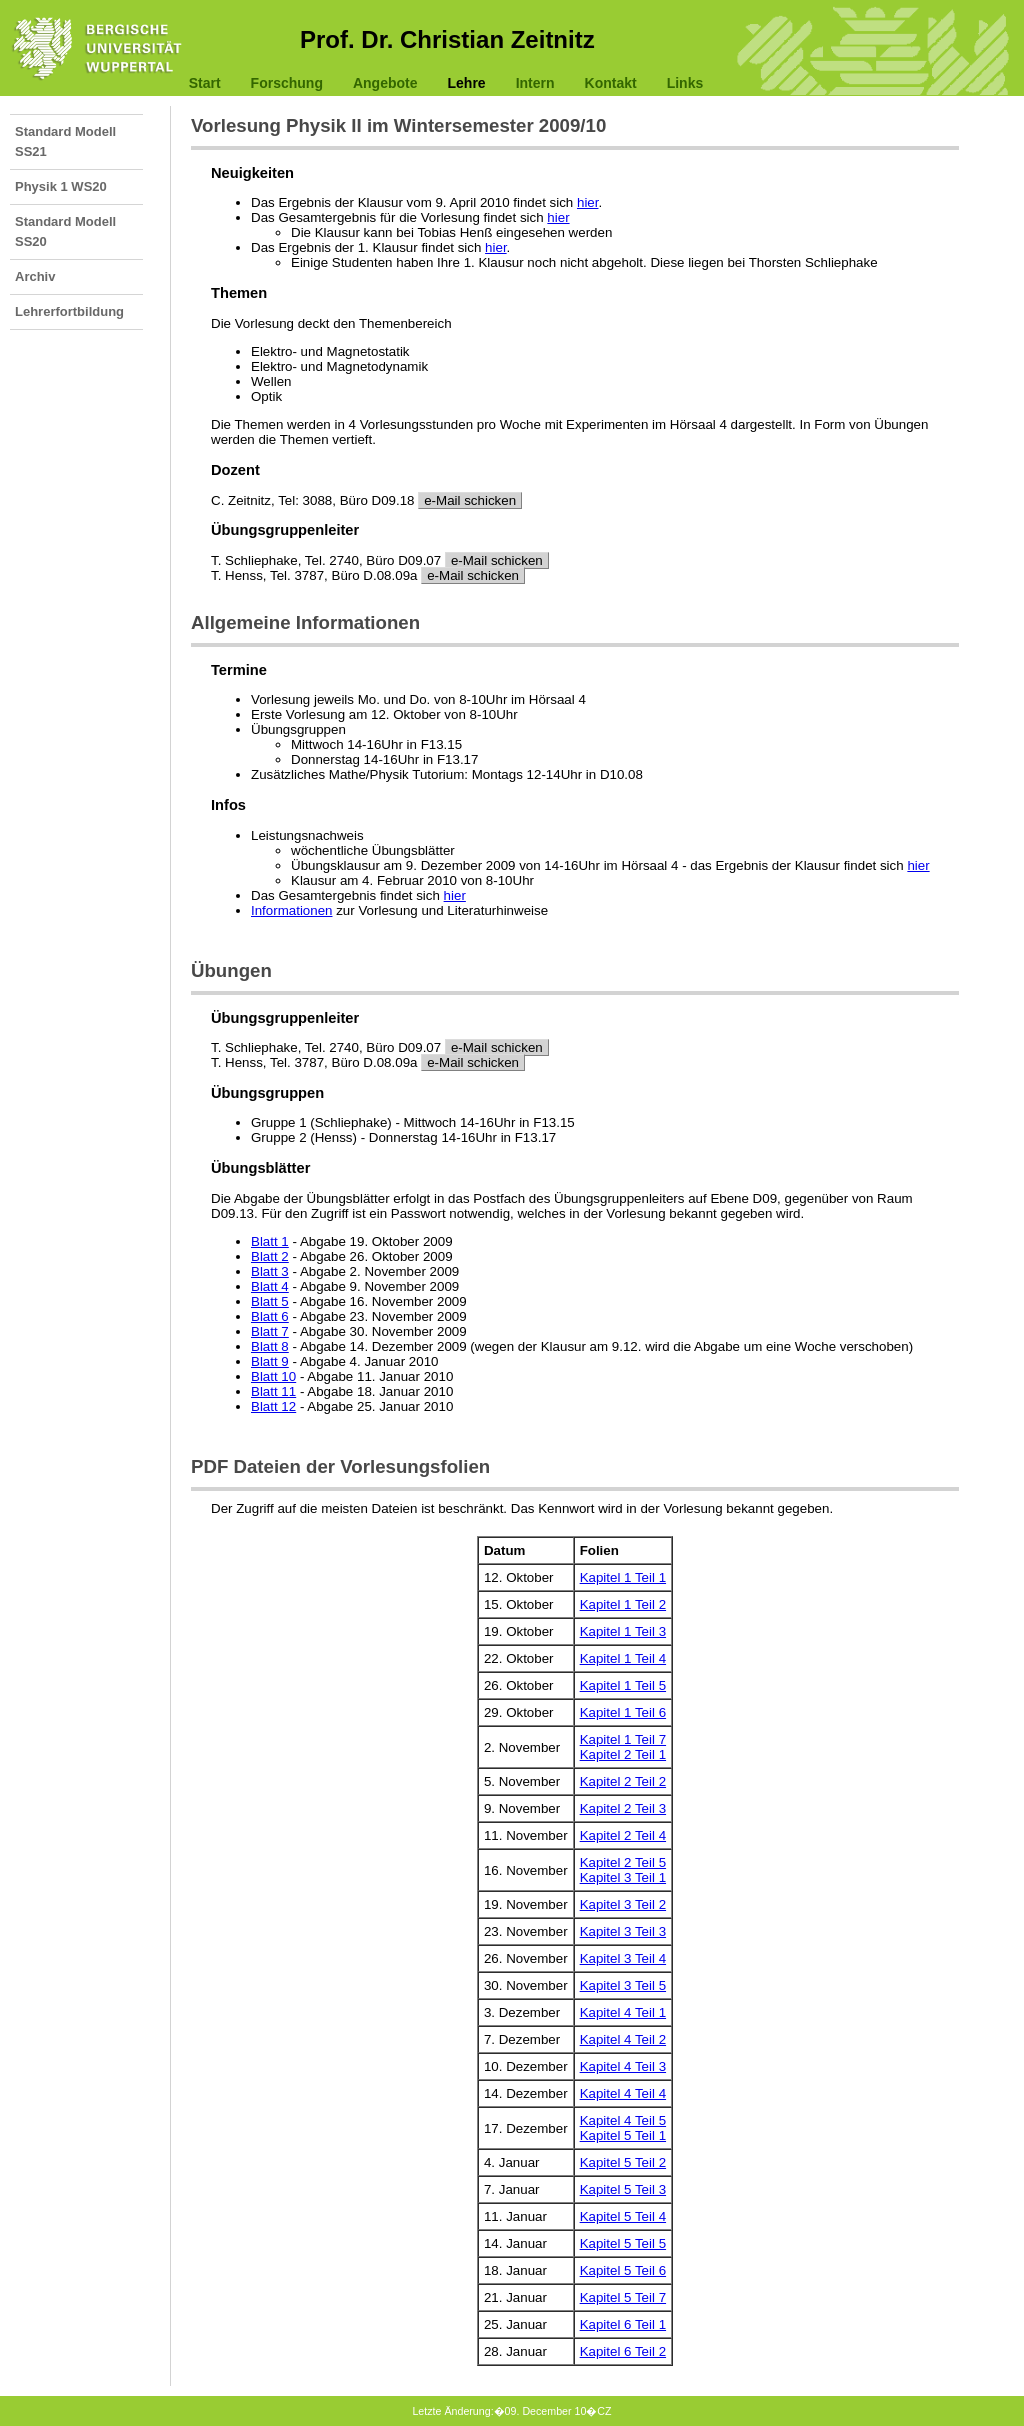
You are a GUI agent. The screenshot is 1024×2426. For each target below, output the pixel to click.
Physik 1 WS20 (61, 186)
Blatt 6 (270, 1316)
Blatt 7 (270, 1331)
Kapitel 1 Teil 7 (623, 1739)
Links (685, 83)
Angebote (385, 83)
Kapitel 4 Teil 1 (623, 2012)
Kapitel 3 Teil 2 (623, 1904)
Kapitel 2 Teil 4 (623, 1835)
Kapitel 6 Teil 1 (623, 2324)
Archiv (35, 276)
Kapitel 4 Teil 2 (623, 2039)
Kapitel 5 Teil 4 (623, 2216)
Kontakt (611, 83)
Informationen (292, 910)
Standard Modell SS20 (65, 231)
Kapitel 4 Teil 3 (623, 2066)
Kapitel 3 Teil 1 (623, 1877)
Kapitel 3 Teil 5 (623, 1985)
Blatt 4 (270, 1286)
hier (588, 202)
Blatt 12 (273, 1406)
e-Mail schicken (470, 500)
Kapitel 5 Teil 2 (623, 2162)
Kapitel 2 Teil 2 (623, 1781)
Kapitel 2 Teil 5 (623, 1862)
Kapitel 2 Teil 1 (623, 1754)
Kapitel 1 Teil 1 (623, 1577)
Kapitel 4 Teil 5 (623, 2120)
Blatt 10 (273, 1376)
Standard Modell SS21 (65, 141)
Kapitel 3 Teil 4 (623, 1958)
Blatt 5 (270, 1301)
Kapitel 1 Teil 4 (623, 1658)
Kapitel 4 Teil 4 (623, 2093)
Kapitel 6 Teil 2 (623, 2351)
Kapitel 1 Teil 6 (623, 1712)
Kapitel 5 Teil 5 (623, 2243)
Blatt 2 (270, 1256)
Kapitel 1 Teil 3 (623, 1631)
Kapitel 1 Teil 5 (623, 1685)
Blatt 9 (270, 1361)
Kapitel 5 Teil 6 (623, 2270)
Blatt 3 (270, 1271)
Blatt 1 (270, 1241)
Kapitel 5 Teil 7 (623, 2297)
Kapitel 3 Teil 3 (623, 1931)
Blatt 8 (270, 1346)
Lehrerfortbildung (69, 311)
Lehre (467, 83)
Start (205, 83)
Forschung (287, 83)
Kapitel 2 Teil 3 (623, 1808)
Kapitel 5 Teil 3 (623, 2189)
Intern (535, 83)
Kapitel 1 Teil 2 (623, 1604)
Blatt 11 (273, 1391)
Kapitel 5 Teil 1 (623, 2135)
